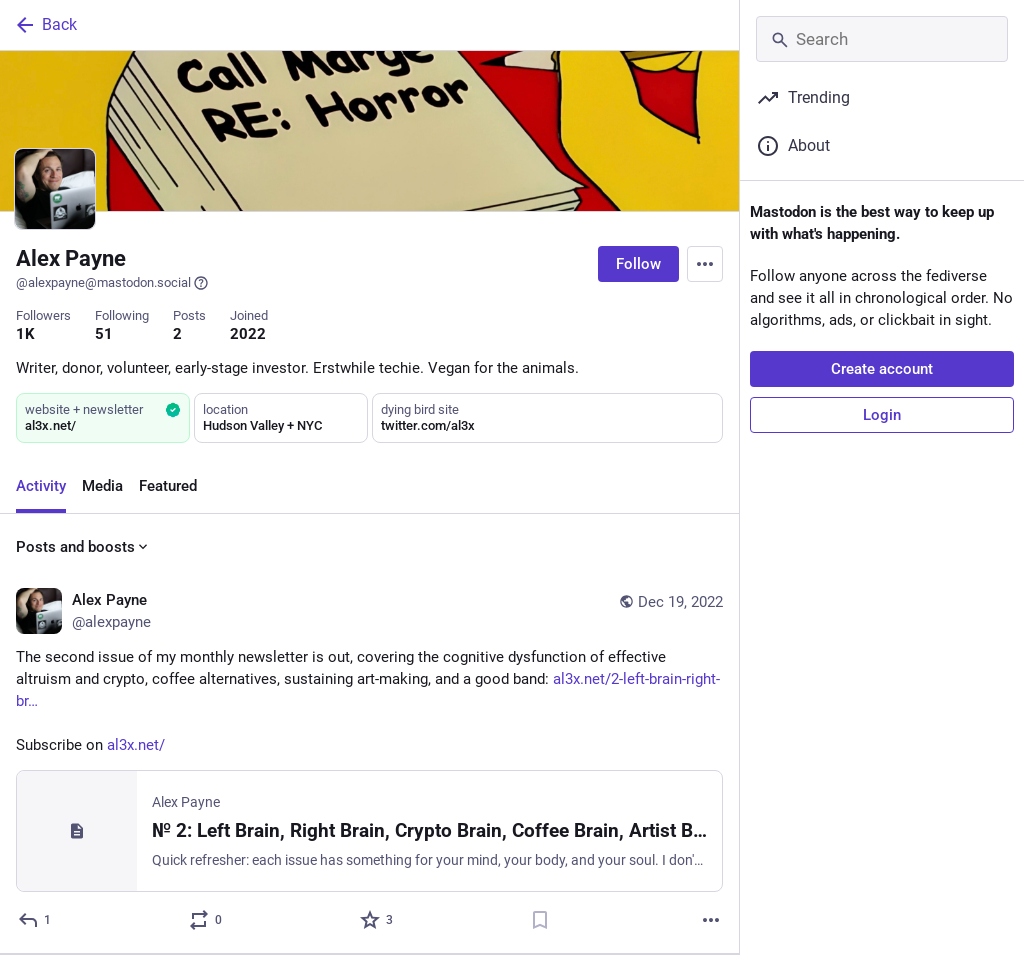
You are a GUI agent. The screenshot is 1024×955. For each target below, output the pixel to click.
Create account (882, 369)
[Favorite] (377, 920)
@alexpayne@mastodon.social (112, 283)
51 (104, 334)
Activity (41, 486)
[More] (711, 920)
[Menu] (705, 264)
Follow (638, 264)
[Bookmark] (540, 920)
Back (45, 25)
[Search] (882, 39)
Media (102, 486)
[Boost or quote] (206, 920)
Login (882, 415)
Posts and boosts (83, 547)
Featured (168, 486)
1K (25, 334)
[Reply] (35, 920)
